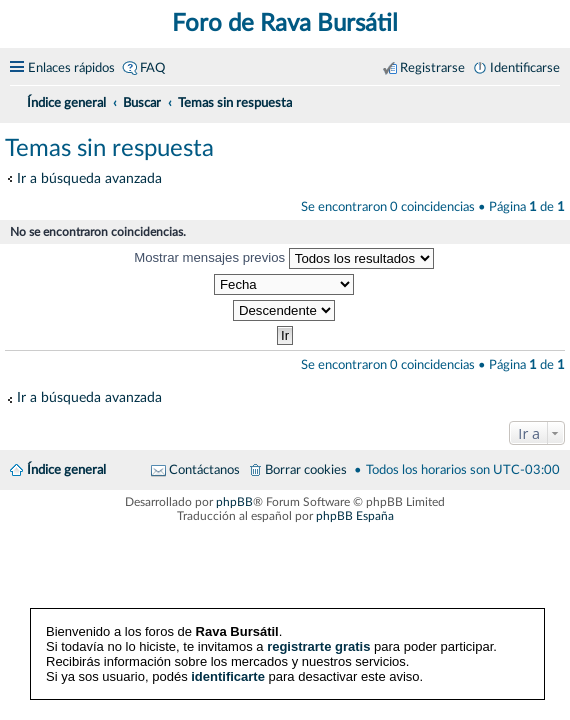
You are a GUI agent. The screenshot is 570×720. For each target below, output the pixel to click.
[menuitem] (552, 100)
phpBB (234, 502)
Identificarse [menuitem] (525, 68)
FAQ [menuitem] (152, 68)
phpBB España (355, 516)
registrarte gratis (318, 646)
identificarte (228, 676)
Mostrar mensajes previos (284, 258)
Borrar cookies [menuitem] (306, 470)
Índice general (66, 470)
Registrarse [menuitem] (432, 68)
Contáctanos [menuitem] (204, 470)
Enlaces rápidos (71, 68)
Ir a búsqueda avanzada (89, 178)
